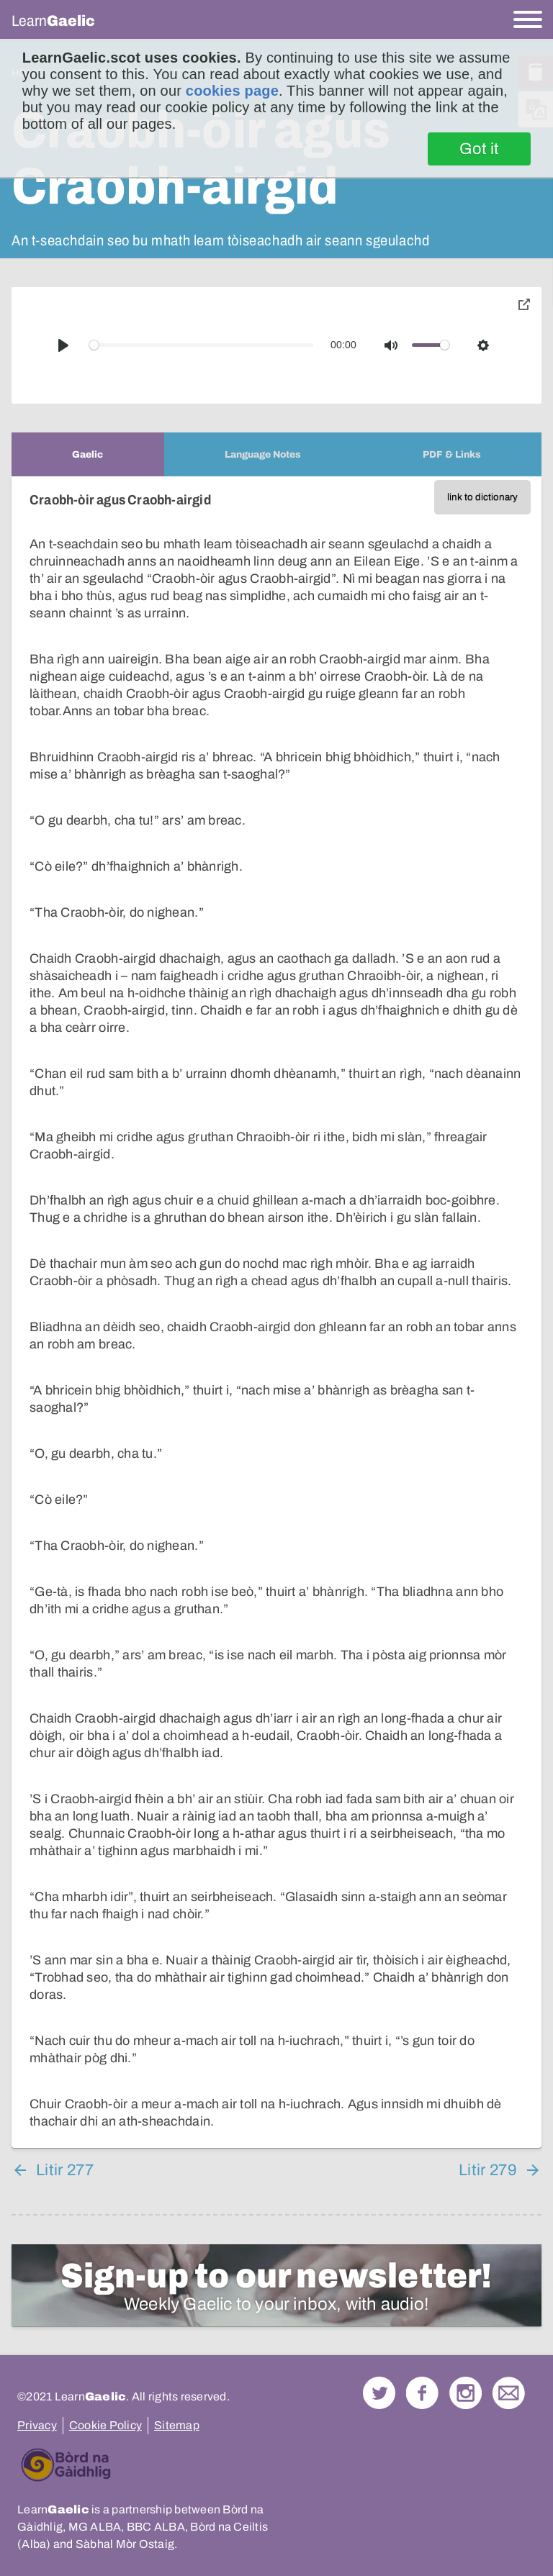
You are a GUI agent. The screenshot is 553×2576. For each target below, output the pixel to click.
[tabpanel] (276, 1312)
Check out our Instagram (465, 2393)
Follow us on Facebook (422, 2393)
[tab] (88, 454)
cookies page (232, 91)
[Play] (63, 345)
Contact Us (509, 2393)
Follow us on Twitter (379, 2393)
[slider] (201, 345)
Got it (479, 149)
